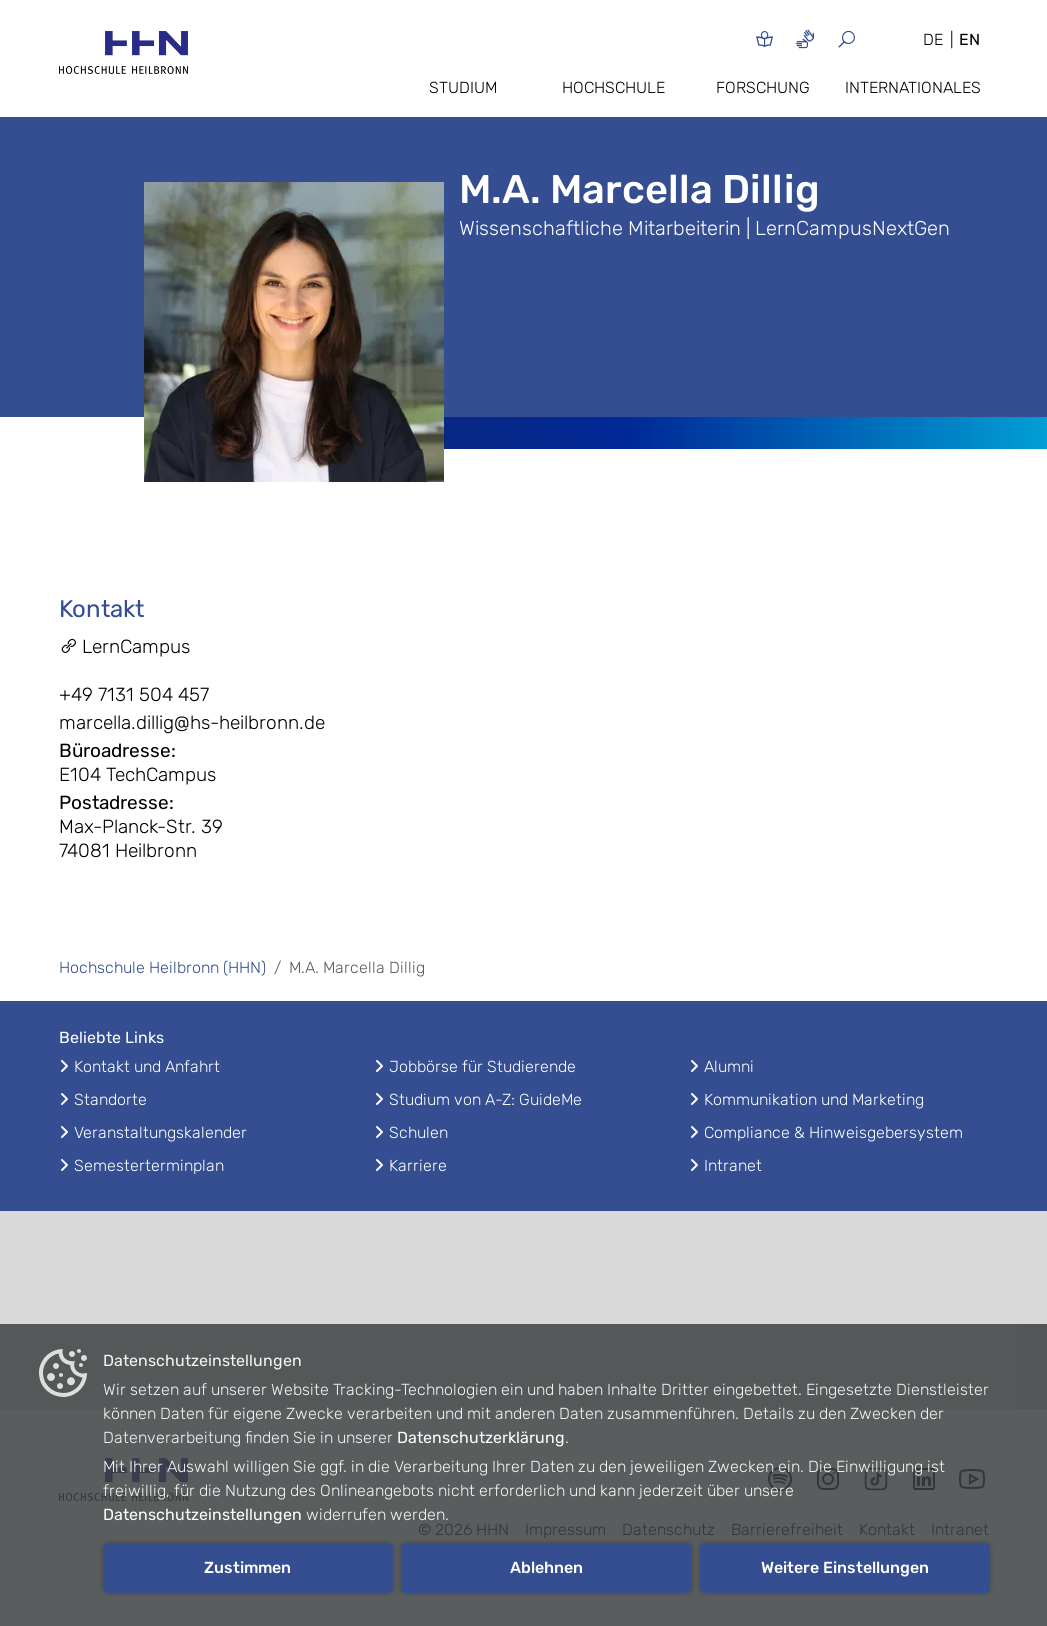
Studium (463, 87)
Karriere (418, 1165)
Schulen (418, 1132)
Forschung (763, 87)
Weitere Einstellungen (845, 1567)
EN (969, 39)
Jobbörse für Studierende (482, 1066)
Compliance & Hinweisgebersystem (833, 1132)
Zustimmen (247, 1567)
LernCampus (124, 646)
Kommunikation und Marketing (814, 1099)
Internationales (913, 87)
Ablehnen (546, 1567)
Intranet (733, 1165)
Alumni (729, 1066)
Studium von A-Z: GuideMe (485, 1099)
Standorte (110, 1099)
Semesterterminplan (149, 1165)
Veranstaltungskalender (160, 1132)
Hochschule (613, 87)
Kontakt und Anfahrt (147, 1066)
